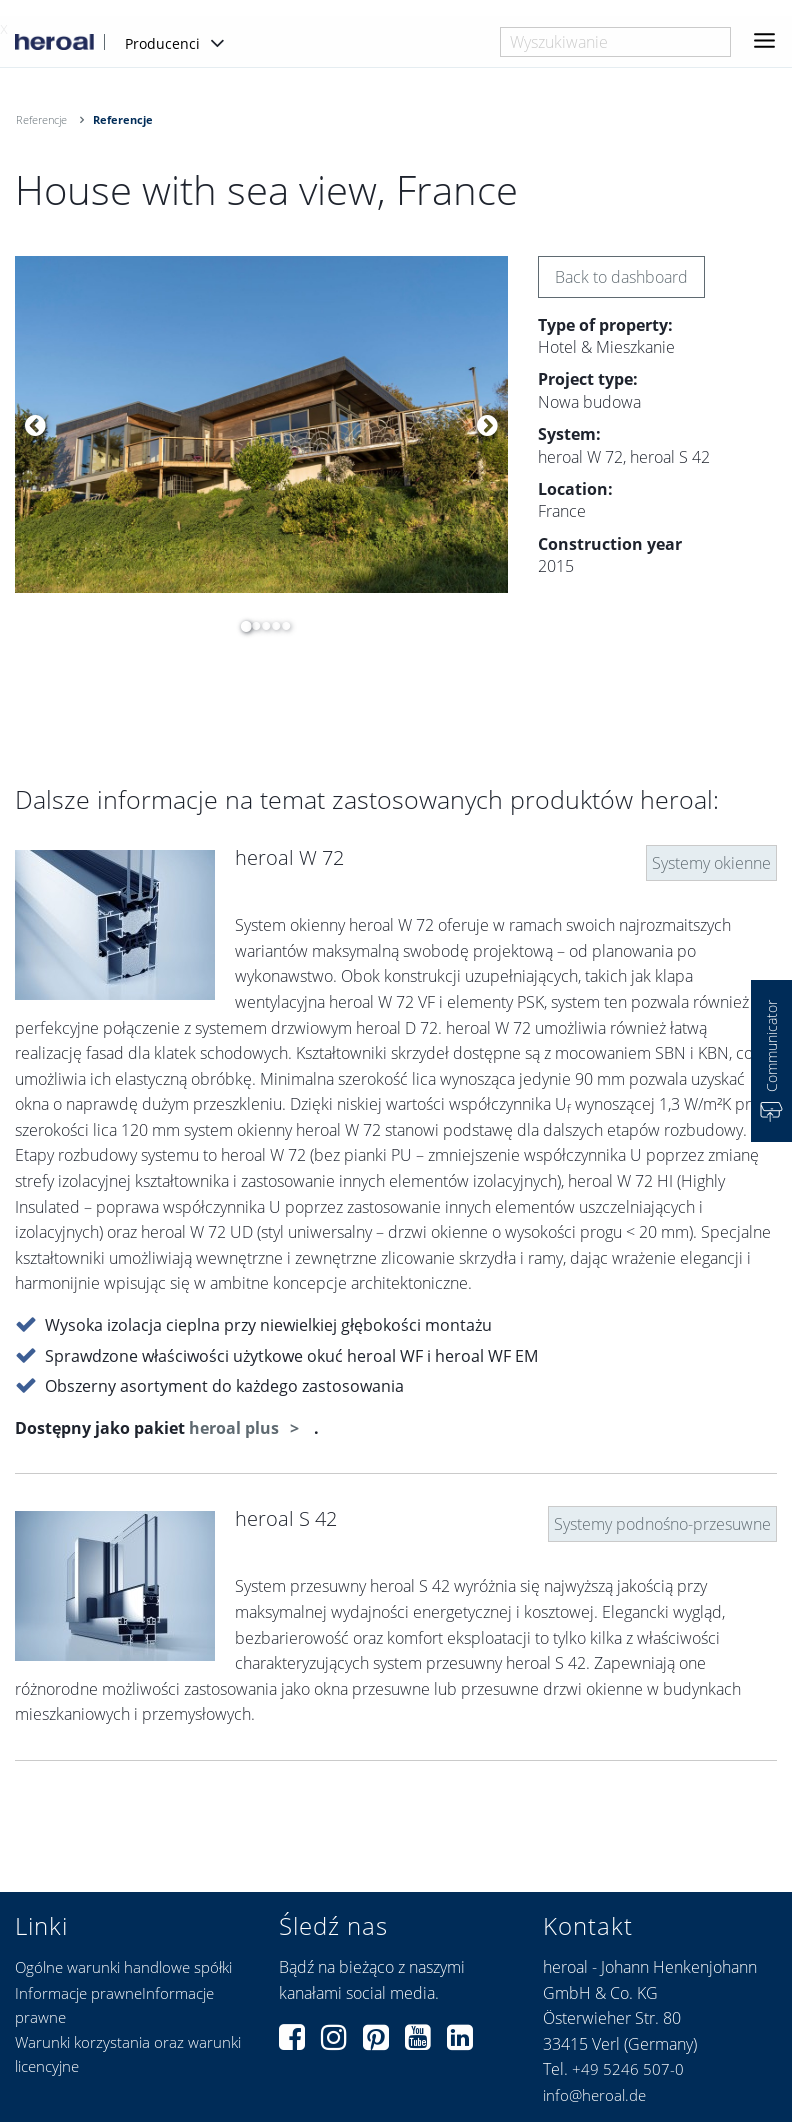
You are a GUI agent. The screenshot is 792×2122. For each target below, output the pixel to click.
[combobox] (615, 42)
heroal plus (236, 1428)
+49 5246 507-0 (628, 2069)
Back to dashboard (621, 277)
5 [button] (281, 626)
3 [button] (261, 626)
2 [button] (251, 626)
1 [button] (241, 626)
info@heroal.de (594, 2095)
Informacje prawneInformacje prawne (114, 2005)
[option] (261, 424)
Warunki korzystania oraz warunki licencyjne (128, 2054)
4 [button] (271, 626)
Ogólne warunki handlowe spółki (123, 1967)
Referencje (41, 119)
